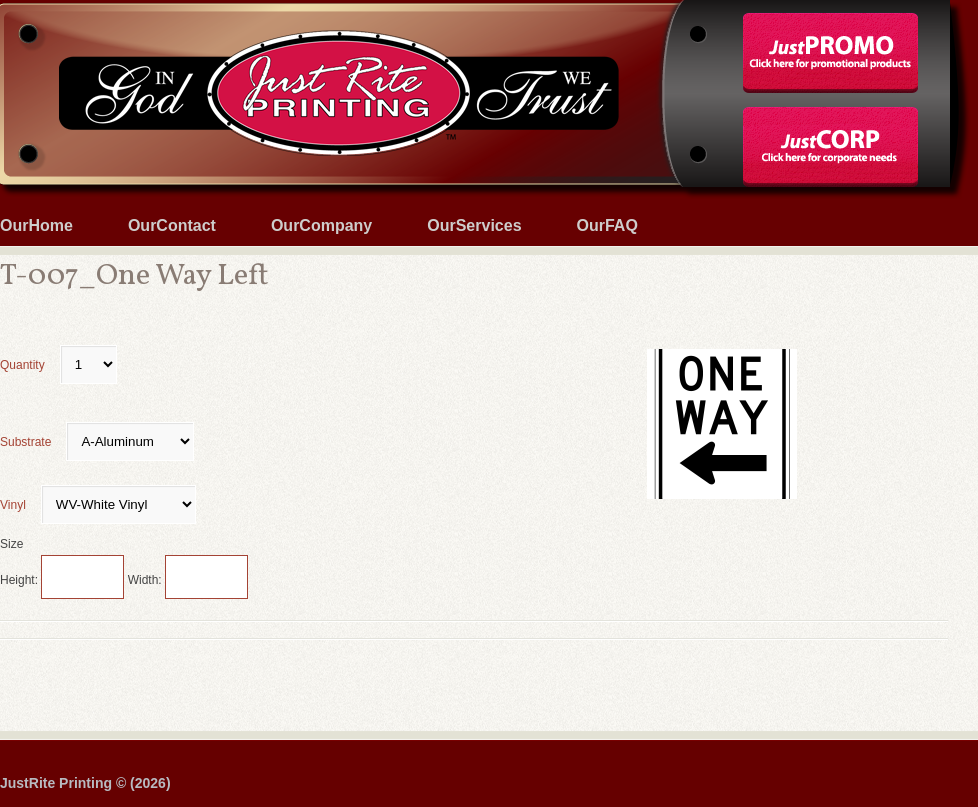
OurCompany (321, 225)
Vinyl (98, 505)
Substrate (97, 442)
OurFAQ (607, 225)
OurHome (36, 225)
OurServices (474, 225)
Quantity (58, 365)
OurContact (172, 225)
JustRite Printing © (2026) (85, 783)
